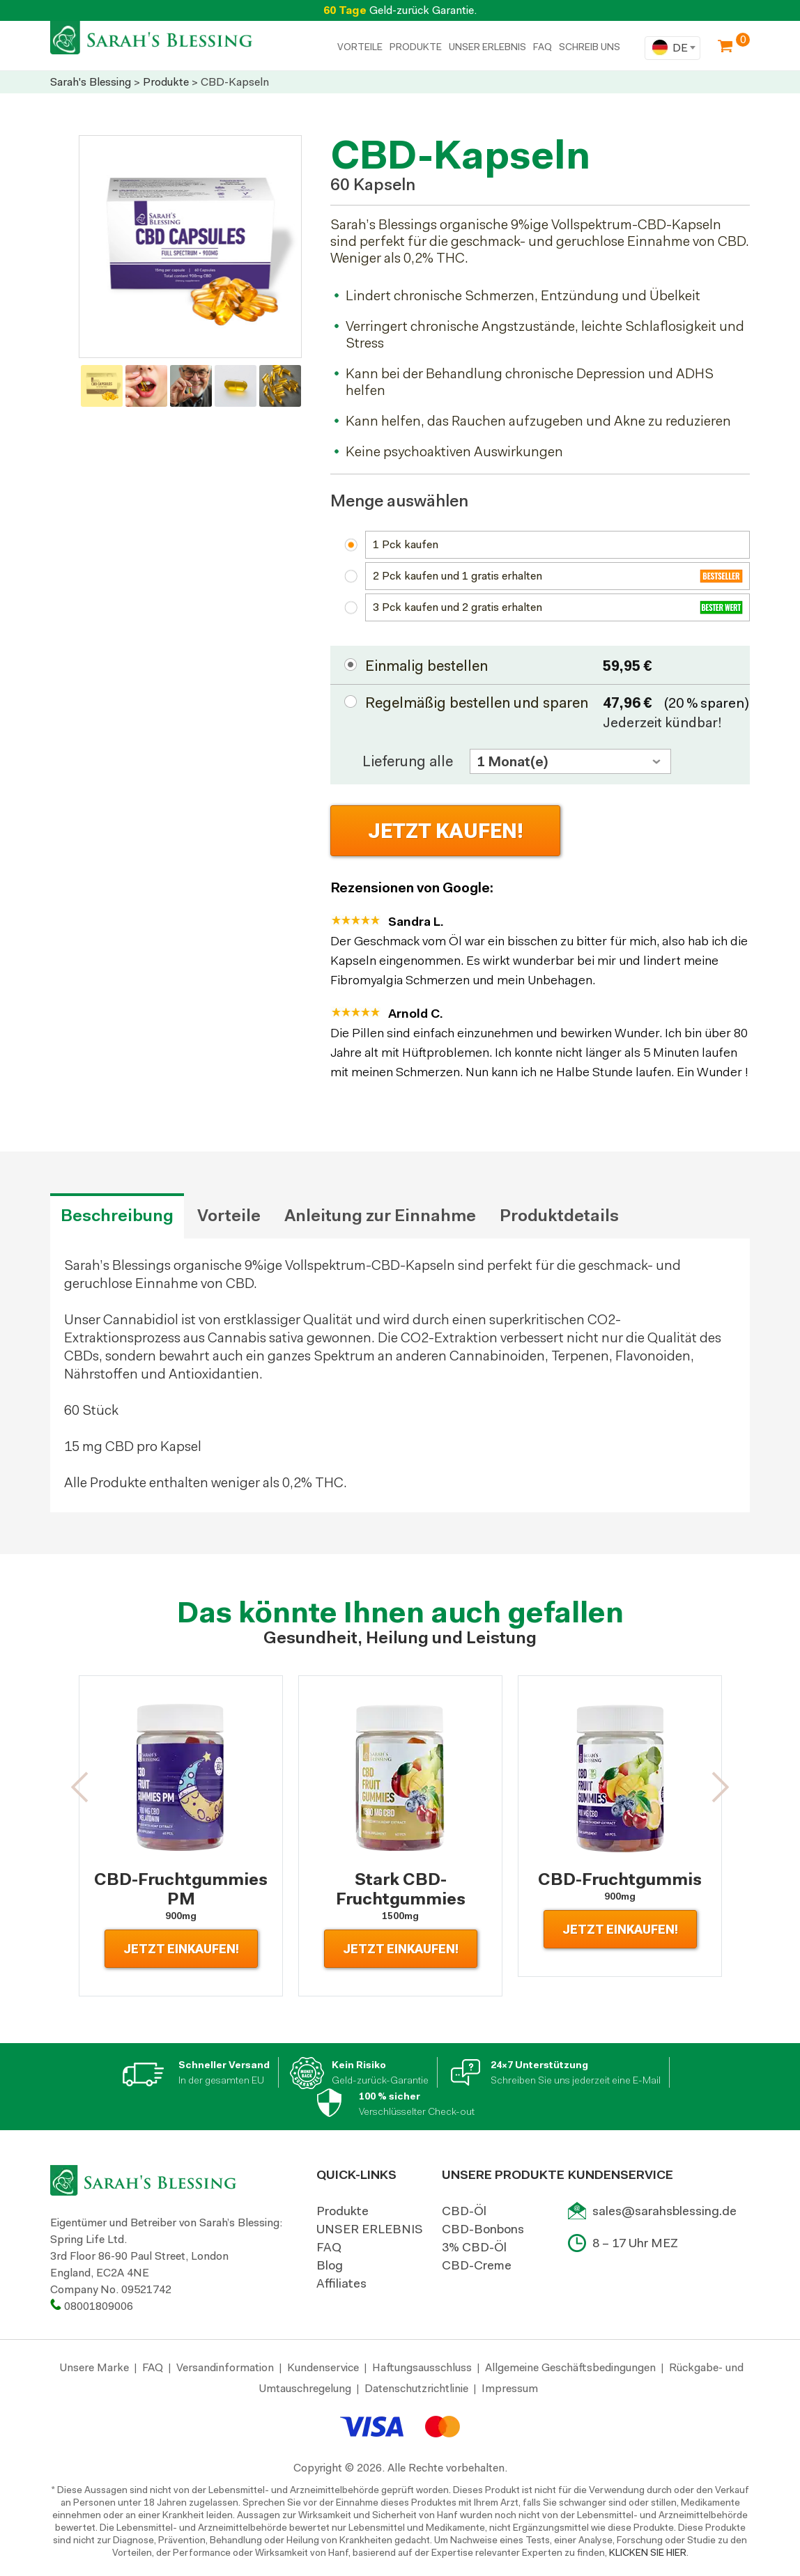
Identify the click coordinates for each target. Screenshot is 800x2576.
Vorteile (360, 46)
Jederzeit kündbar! (662, 722)
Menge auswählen (399, 501)
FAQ (542, 46)
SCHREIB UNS (589, 46)
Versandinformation (225, 2367)
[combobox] (672, 48)
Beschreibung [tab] (117, 1215)
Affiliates (341, 2283)
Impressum (510, 2388)
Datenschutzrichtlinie (416, 2388)
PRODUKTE (416, 46)
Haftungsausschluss (422, 2367)
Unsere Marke (94, 2367)
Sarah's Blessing (90, 82)
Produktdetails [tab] (559, 1215)
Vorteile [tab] (229, 1215)
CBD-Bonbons (483, 2229)
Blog (329, 2265)
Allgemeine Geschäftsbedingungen (570, 2367)
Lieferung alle (407, 761)
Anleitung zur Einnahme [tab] (380, 1215)
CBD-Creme (476, 2265)
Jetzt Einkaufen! (181, 1948)
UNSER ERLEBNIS (487, 46)
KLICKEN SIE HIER (647, 2552)
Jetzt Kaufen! (445, 830)
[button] (80, 1787)
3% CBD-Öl (474, 2247)
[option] (190, 246)
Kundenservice (323, 2367)
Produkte (166, 82)
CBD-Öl (464, 2211)
